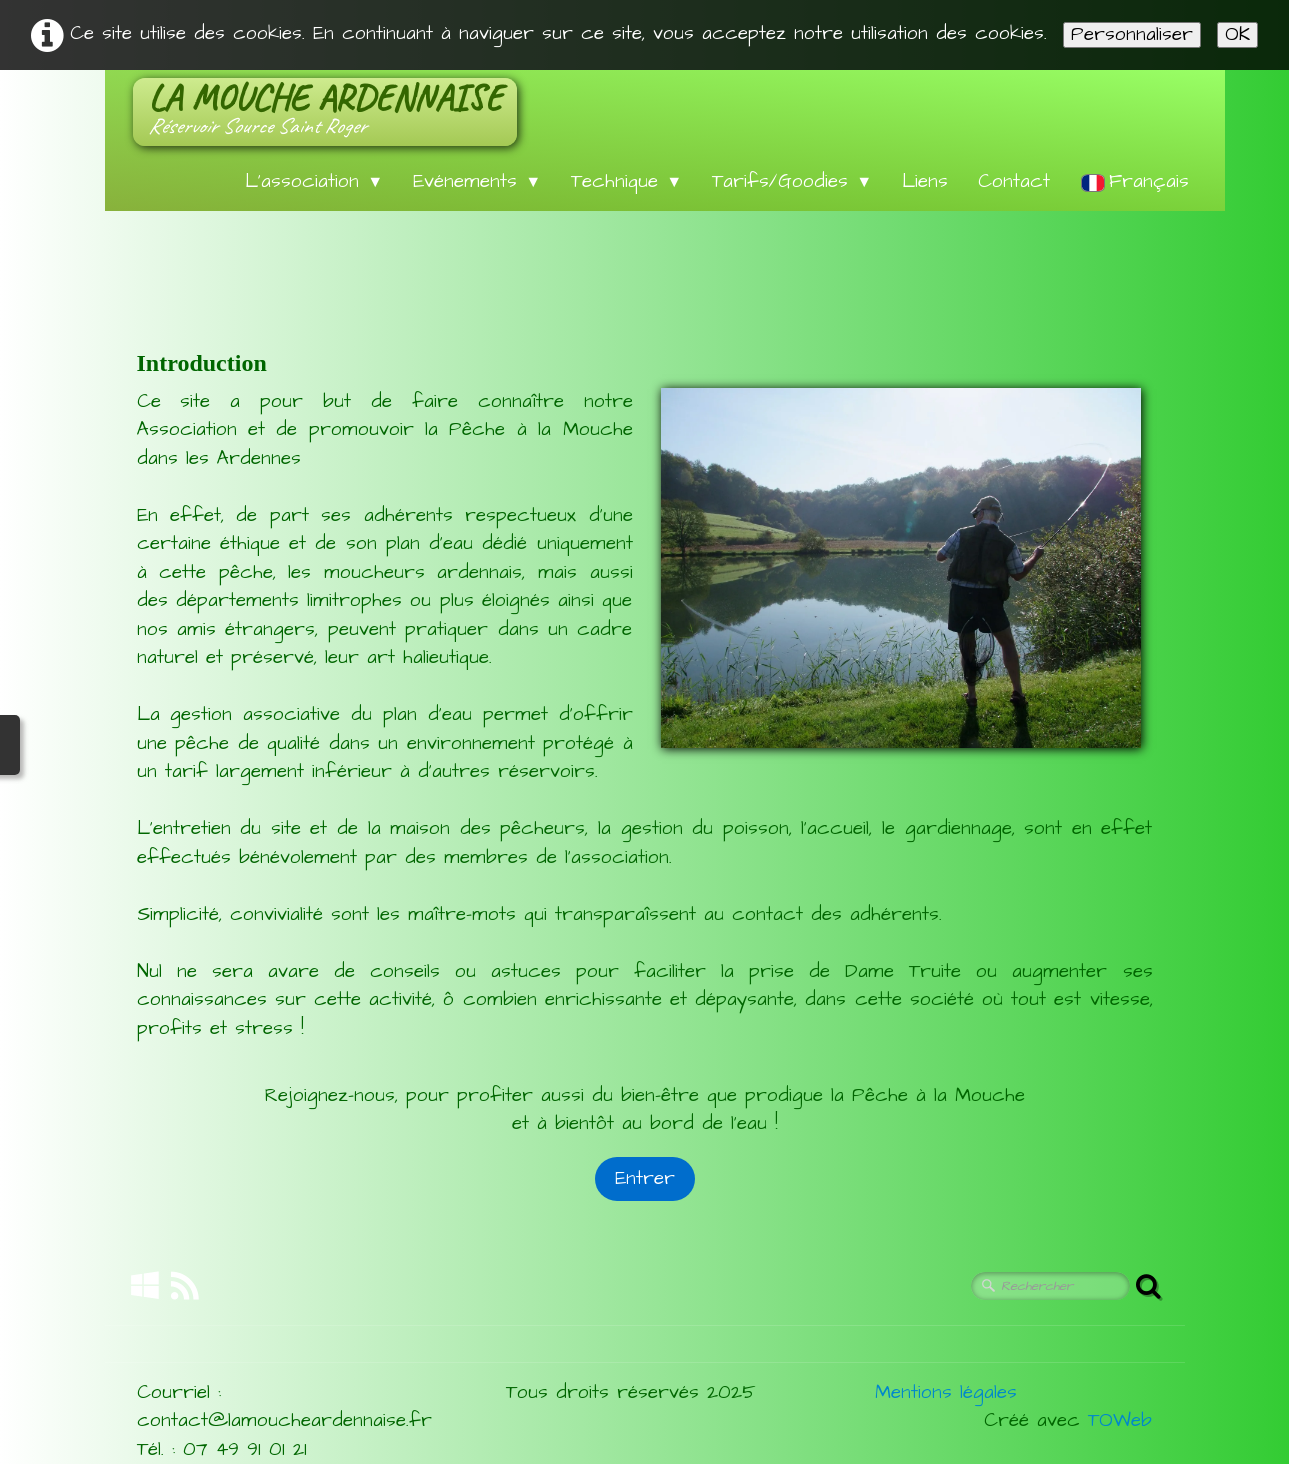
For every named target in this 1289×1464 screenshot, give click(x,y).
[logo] (325, 112)
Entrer (645, 1178)
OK (1237, 35)
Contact (1014, 181)
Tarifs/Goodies (792, 181)
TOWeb (1120, 1420)
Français (1138, 181)
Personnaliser (1132, 35)
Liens (925, 181)
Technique (626, 181)
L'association (314, 181)
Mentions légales (946, 1392)
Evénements (477, 181)
